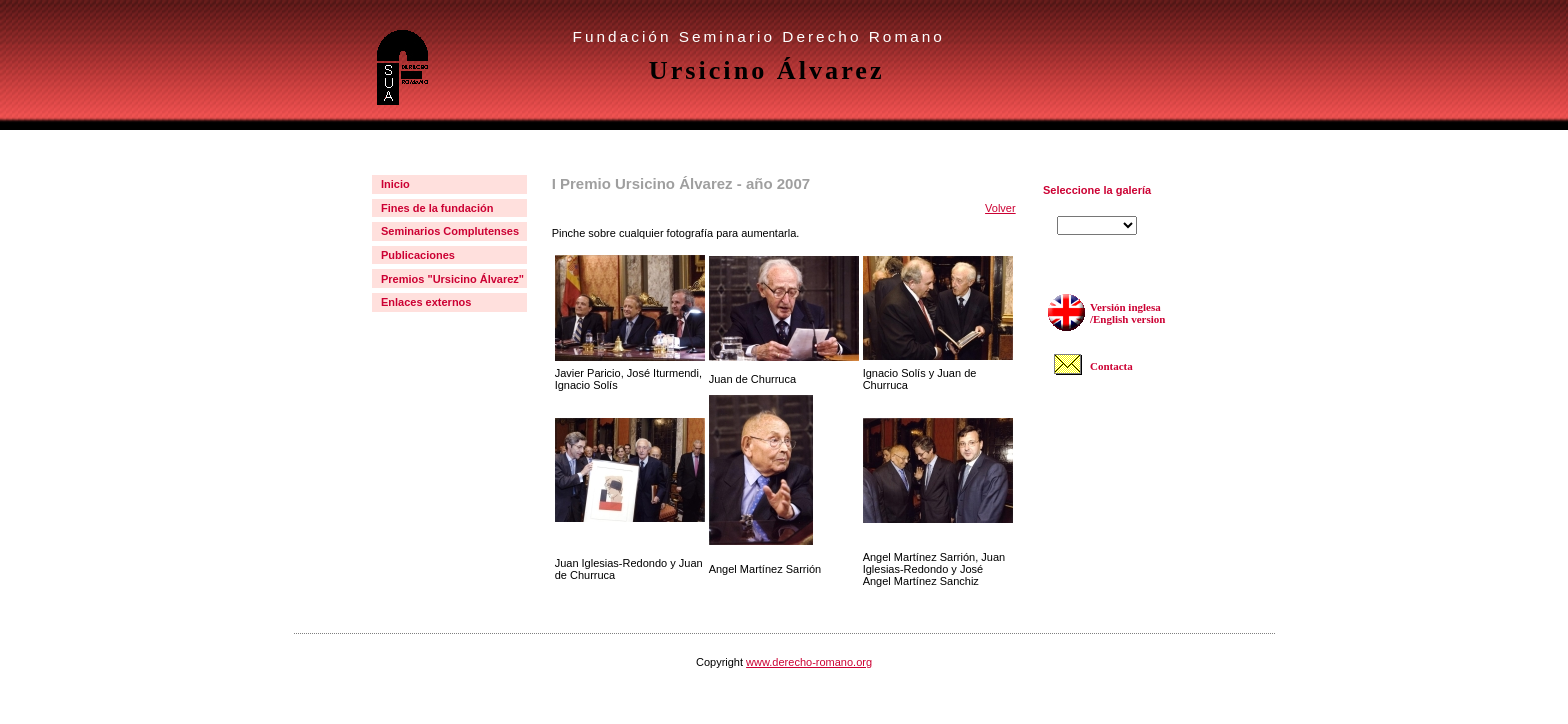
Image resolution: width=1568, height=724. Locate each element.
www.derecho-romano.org (809, 662)
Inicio (395, 184)
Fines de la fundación (437, 208)
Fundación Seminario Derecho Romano (759, 36)
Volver (1000, 208)
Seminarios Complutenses (450, 231)
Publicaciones (418, 255)
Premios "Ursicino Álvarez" (452, 279)
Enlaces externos (426, 302)
